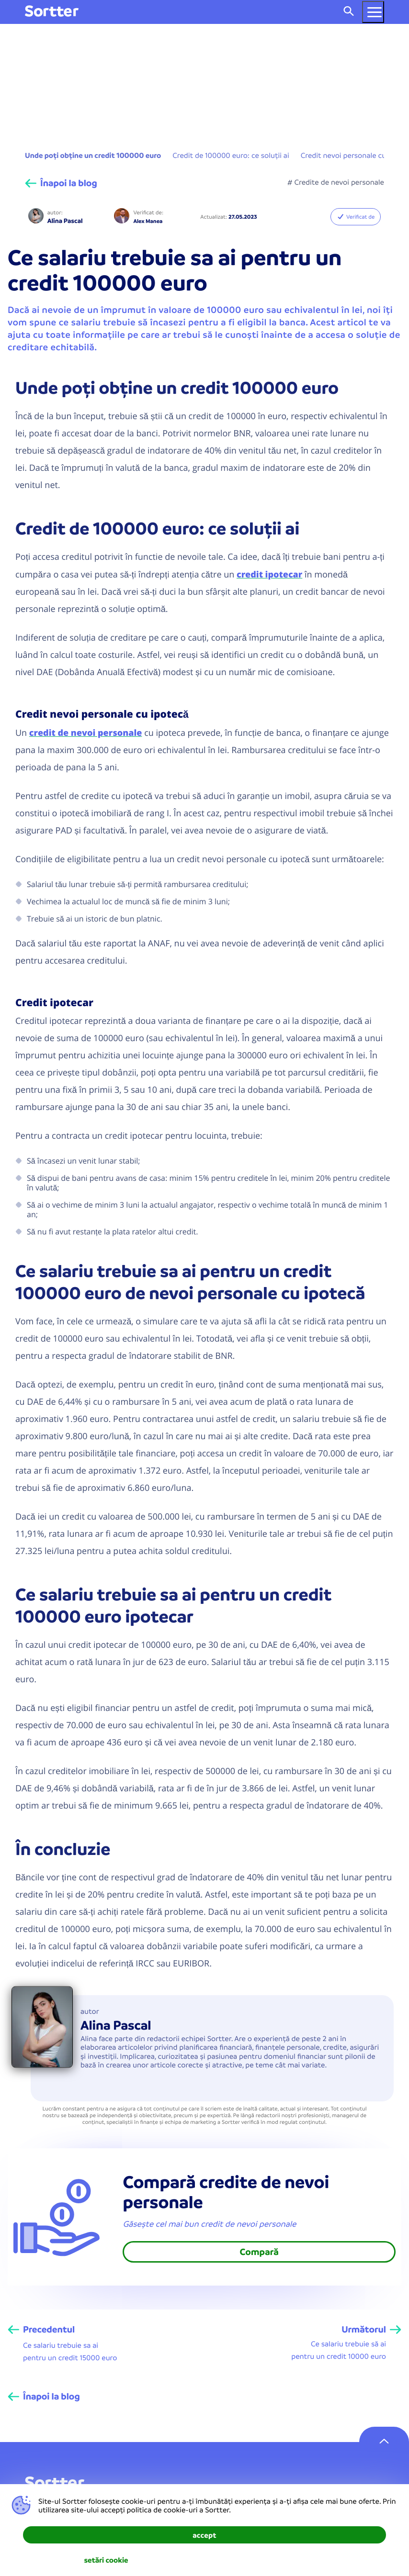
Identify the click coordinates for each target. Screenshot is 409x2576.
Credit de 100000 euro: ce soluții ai (230, 155)
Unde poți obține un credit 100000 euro (93, 155)
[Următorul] (371, 2329)
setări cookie (106, 2560)
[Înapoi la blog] (61, 183)
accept (204, 2535)
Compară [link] (259, 2251)
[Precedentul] (41, 2329)
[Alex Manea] (121, 216)
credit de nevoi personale (85, 732)
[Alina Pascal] (36, 216)
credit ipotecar (269, 574)
